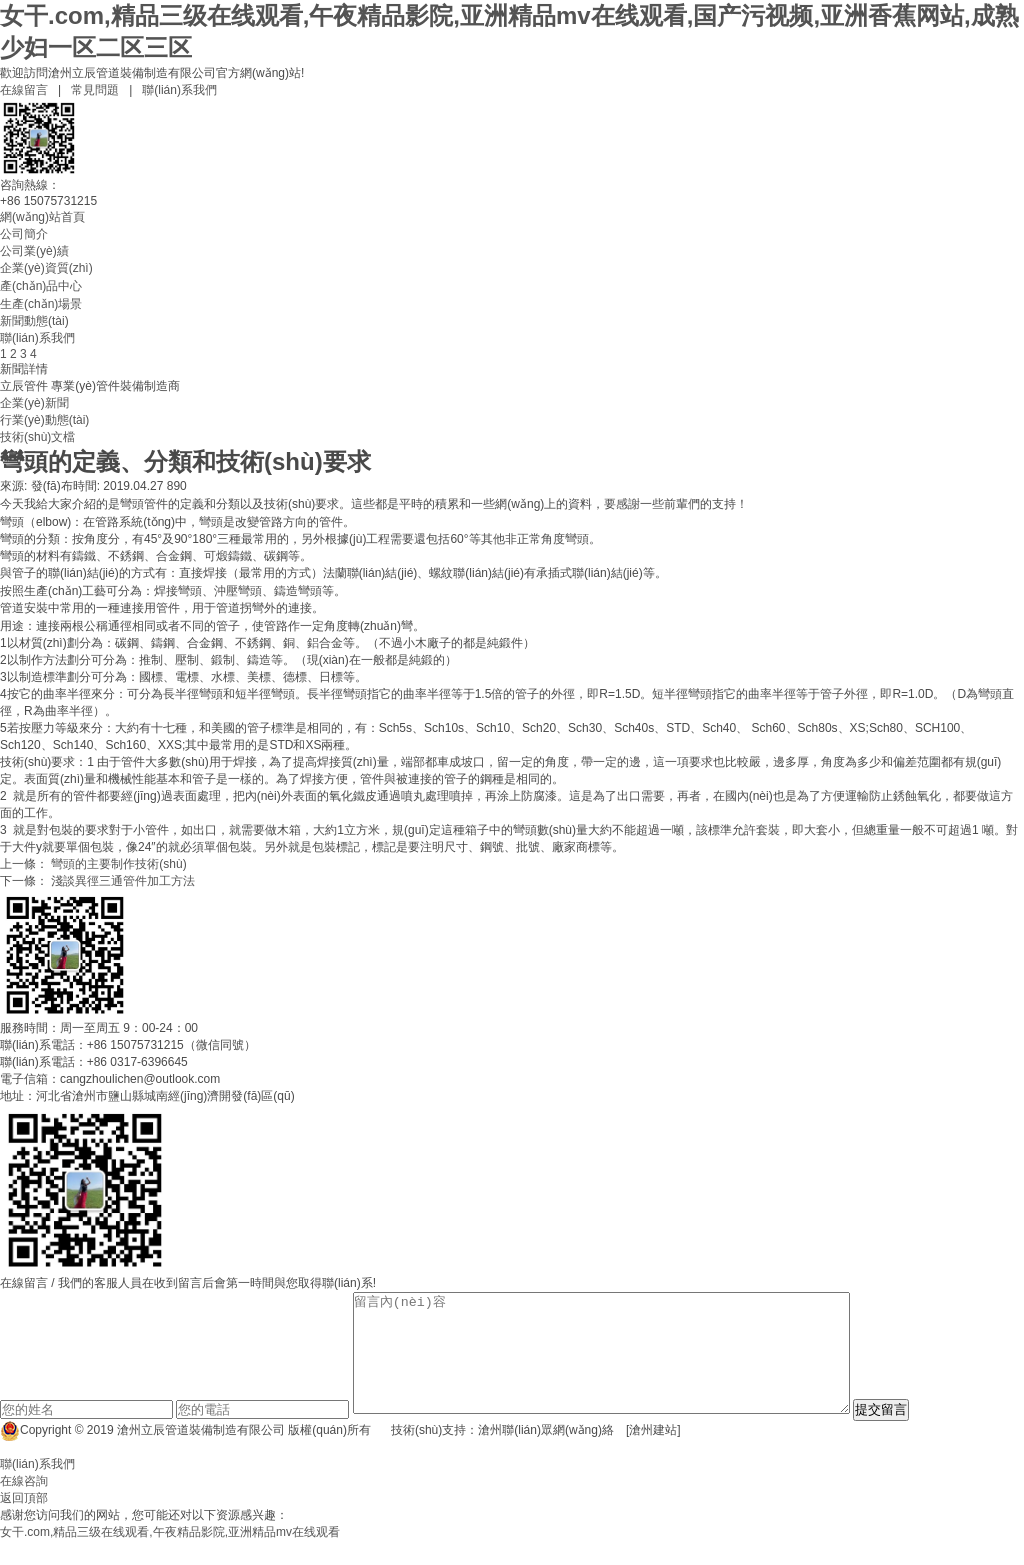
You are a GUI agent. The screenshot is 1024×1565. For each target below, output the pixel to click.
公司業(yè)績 (34, 251)
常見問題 (95, 90)
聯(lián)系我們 (179, 90)
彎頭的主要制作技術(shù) (118, 864)
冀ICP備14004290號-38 (764, 1454)
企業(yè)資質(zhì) (46, 268)
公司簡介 (24, 234)
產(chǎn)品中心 (41, 286)
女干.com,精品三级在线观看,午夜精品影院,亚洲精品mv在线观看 (170, 1556)
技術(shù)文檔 (37, 437)
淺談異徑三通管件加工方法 (123, 881)
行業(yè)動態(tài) (44, 420)
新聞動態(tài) (34, 321)
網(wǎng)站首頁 (42, 217)
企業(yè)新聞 (34, 403)
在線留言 (24, 90)
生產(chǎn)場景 (41, 304)
